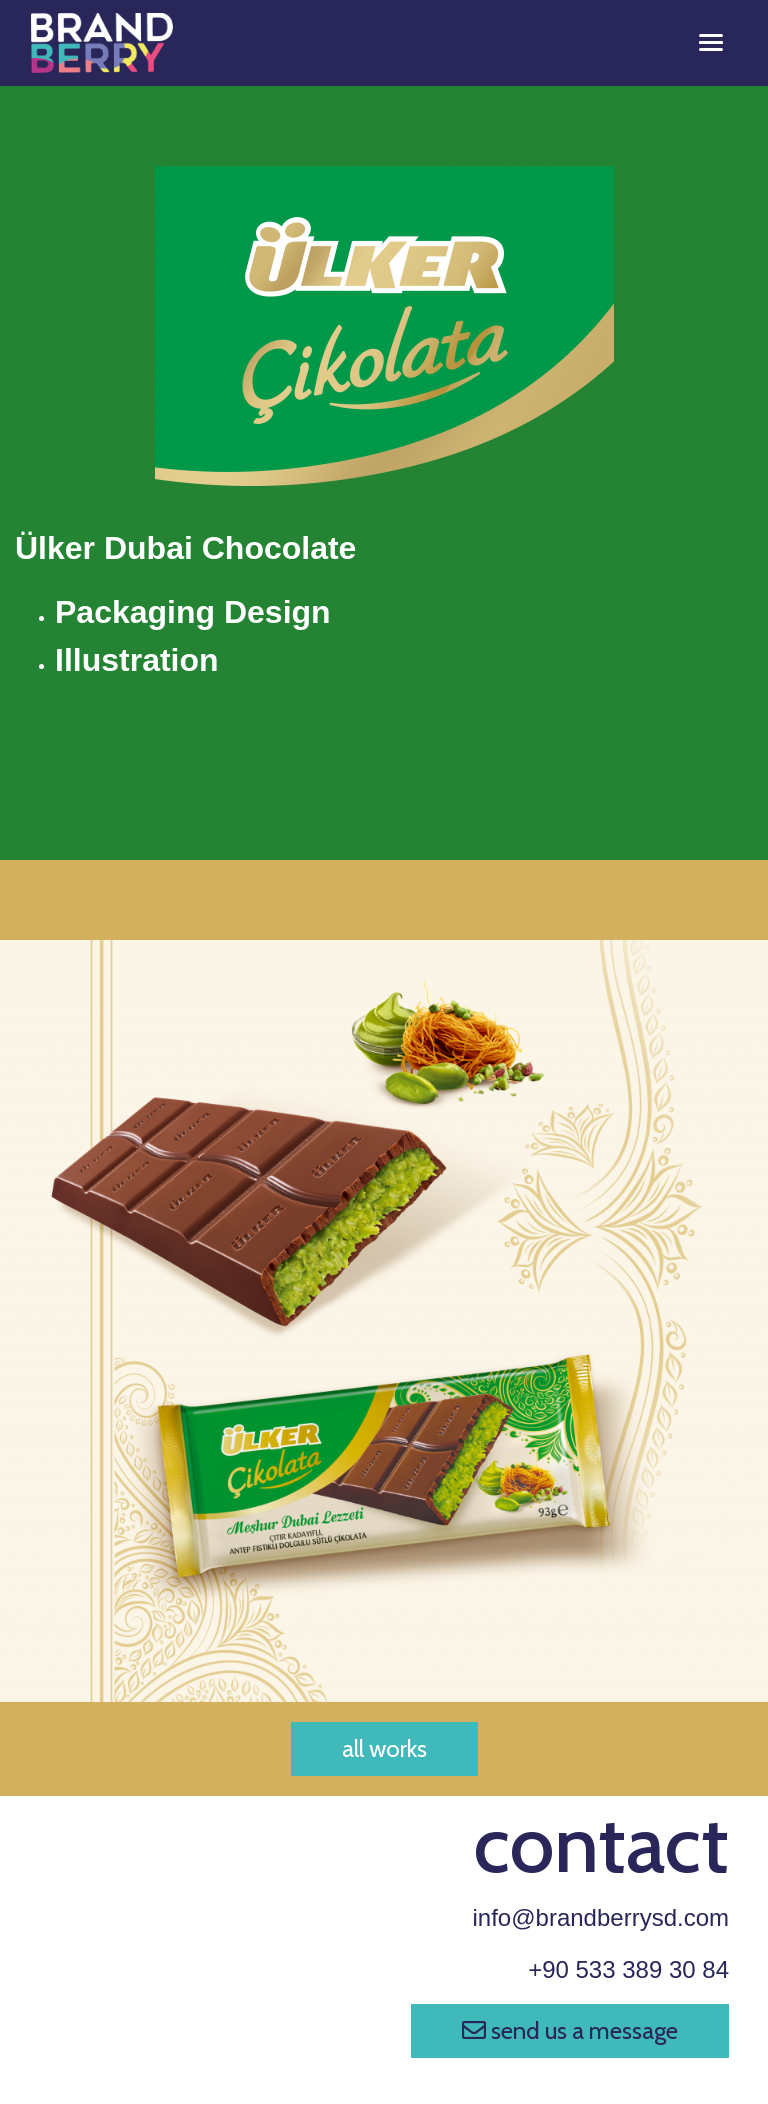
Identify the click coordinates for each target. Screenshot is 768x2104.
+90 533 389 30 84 (628, 1969)
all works (384, 1748)
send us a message (570, 2030)
